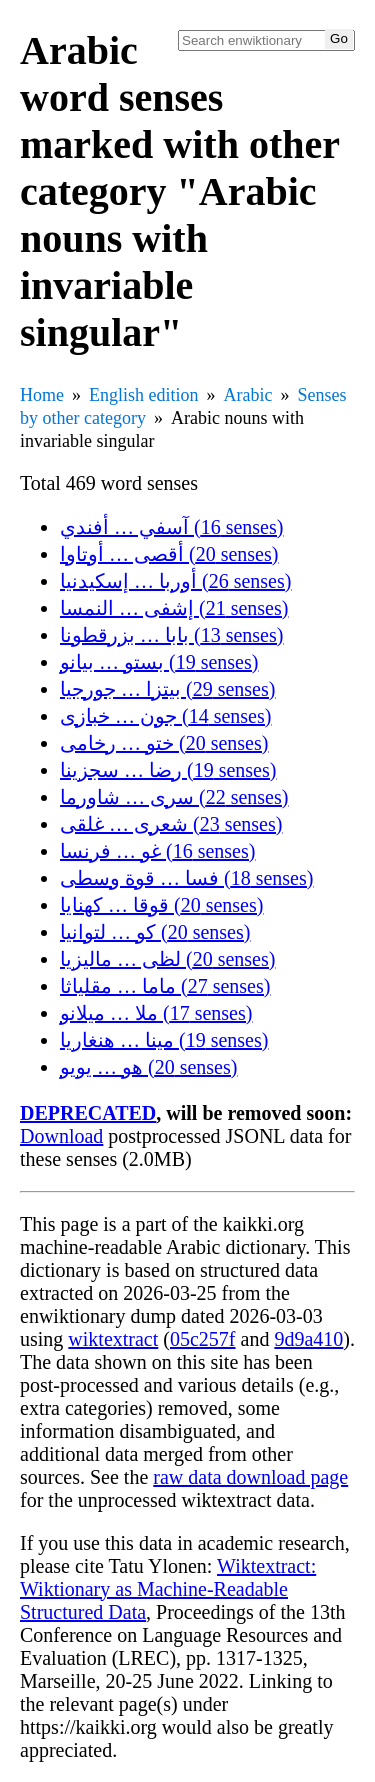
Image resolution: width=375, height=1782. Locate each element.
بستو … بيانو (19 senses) (159, 662)
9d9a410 (308, 1339)
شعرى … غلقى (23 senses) (171, 824)
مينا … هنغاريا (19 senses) (164, 1040)
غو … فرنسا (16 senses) (157, 851)
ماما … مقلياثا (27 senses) (165, 986)
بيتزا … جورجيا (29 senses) (167, 689)
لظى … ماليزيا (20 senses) (167, 959)
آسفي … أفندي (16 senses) (171, 527)
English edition (144, 395)
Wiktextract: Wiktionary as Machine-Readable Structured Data (168, 1589)
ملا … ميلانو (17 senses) (156, 1013)
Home (42, 395)
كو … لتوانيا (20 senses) (155, 932)
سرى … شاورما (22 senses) (174, 797)
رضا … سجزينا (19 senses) (168, 770)
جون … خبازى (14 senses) (165, 716)
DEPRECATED (88, 1113)
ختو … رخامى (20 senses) (164, 743)
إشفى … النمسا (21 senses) (174, 608)
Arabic (248, 395)
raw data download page (250, 1477)
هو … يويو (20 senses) (148, 1067)
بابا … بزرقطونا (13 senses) (171, 635)
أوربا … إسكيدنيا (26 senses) (175, 581)
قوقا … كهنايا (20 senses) (161, 905)
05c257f (203, 1339)
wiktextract (113, 1339)
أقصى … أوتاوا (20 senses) (169, 554)
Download (61, 1136)
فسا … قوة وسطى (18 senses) (186, 878)
